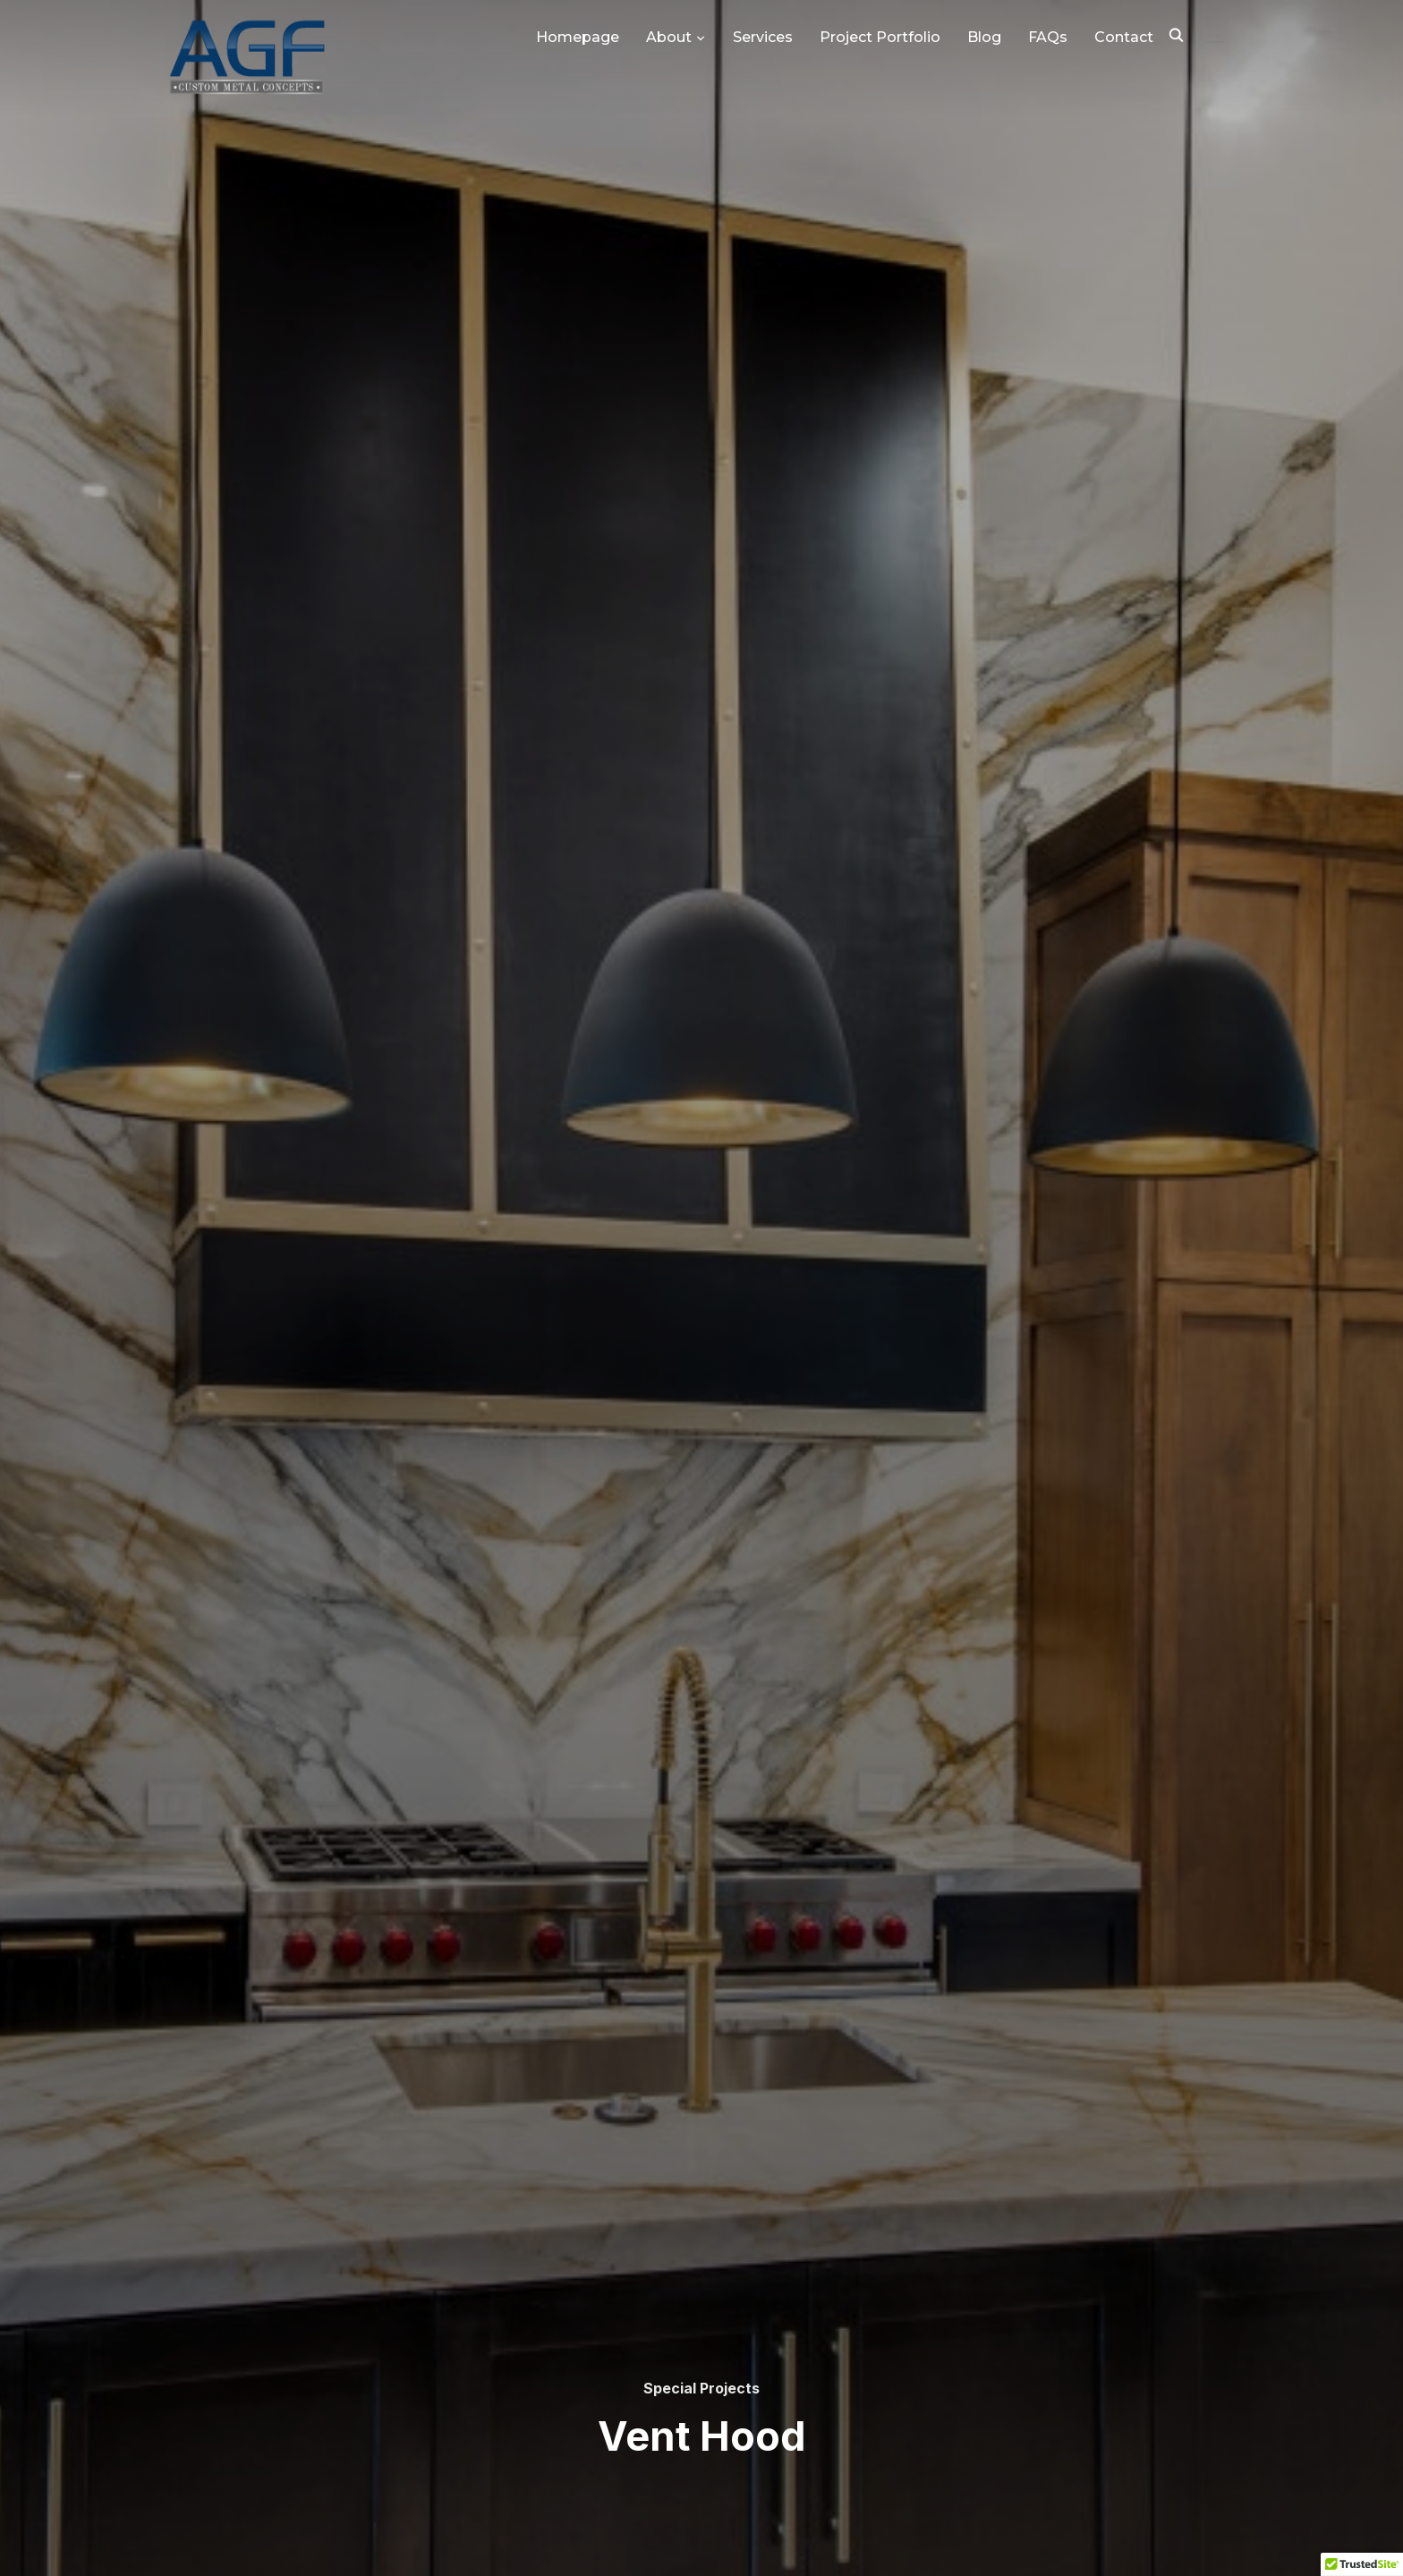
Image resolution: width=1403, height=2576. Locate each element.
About (669, 37)
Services (763, 37)
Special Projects (701, 2388)
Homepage (577, 37)
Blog (984, 37)
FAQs (1047, 37)
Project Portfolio (880, 37)
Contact (1123, 37)
